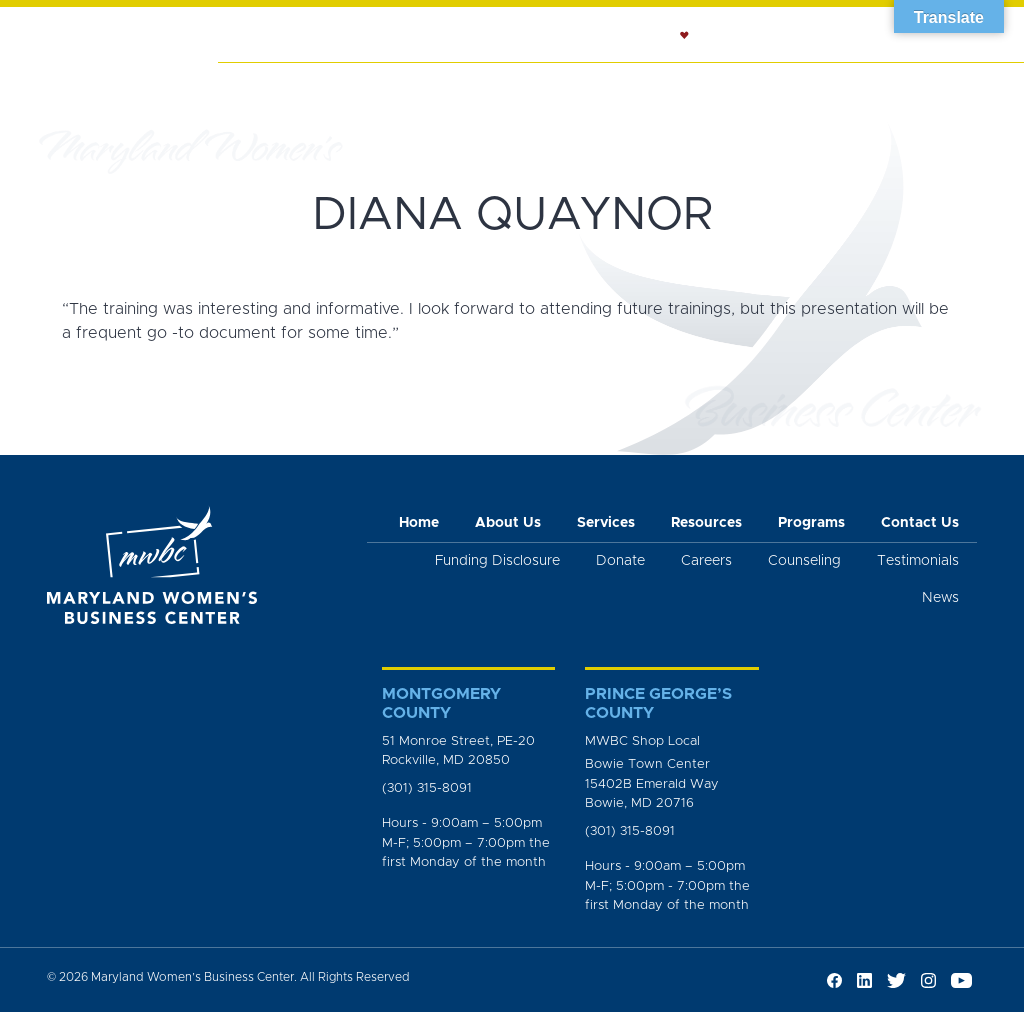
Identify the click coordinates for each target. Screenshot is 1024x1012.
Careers (706, 561)
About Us (335, 86)
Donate (620, 561)
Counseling (655, 86)
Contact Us (920, 523)
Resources (769, 86)
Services (431, 86)
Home (252, 86)
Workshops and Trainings (537, 107)
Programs (877, 86)
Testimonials (918, 561)
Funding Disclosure (497, 561)
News (965, 86)
